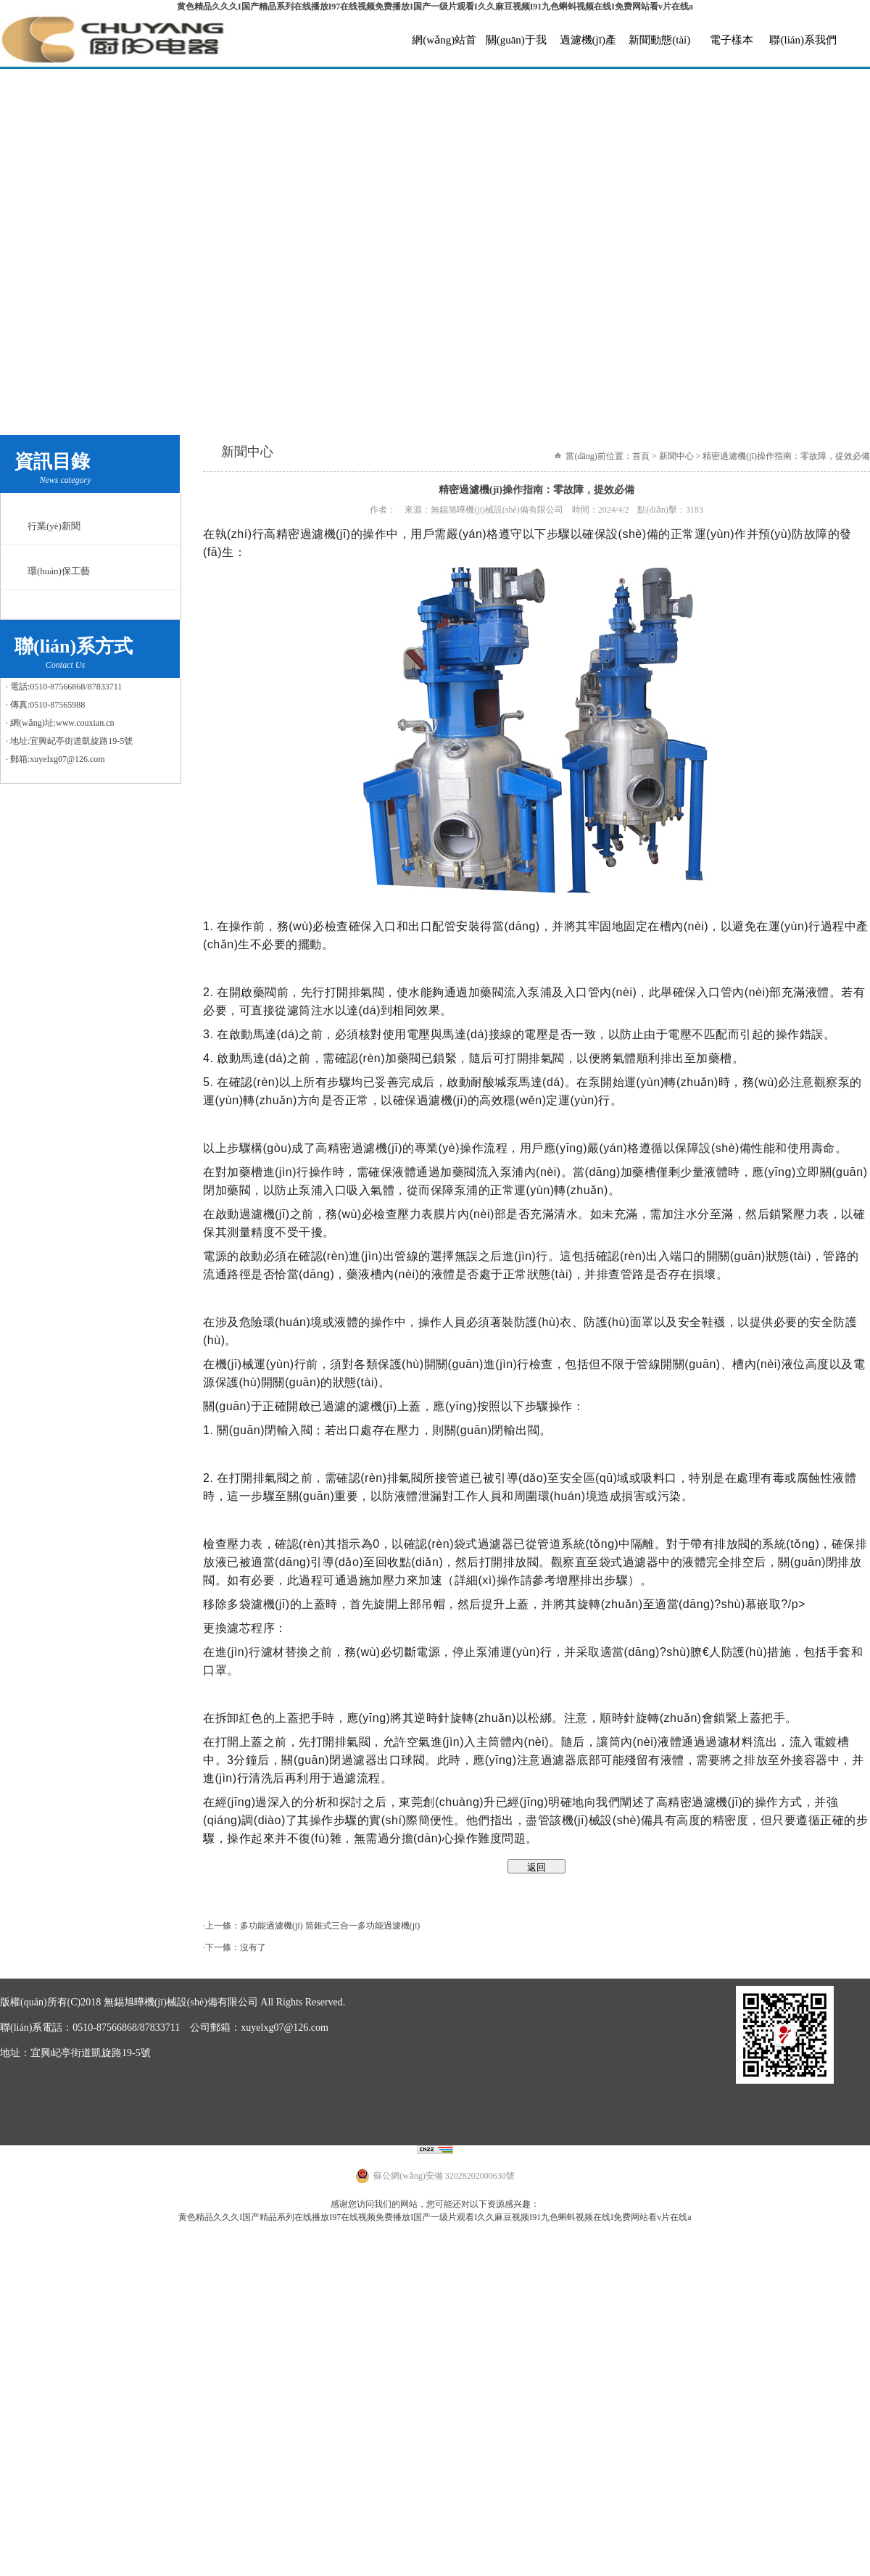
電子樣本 (731, 40)
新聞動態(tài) (659, 40)
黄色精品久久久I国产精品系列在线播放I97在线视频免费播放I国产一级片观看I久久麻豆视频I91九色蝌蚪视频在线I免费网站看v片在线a (435, 6)
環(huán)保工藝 (59, 571)
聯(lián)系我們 (802, 40)
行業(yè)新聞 (54, 526)
